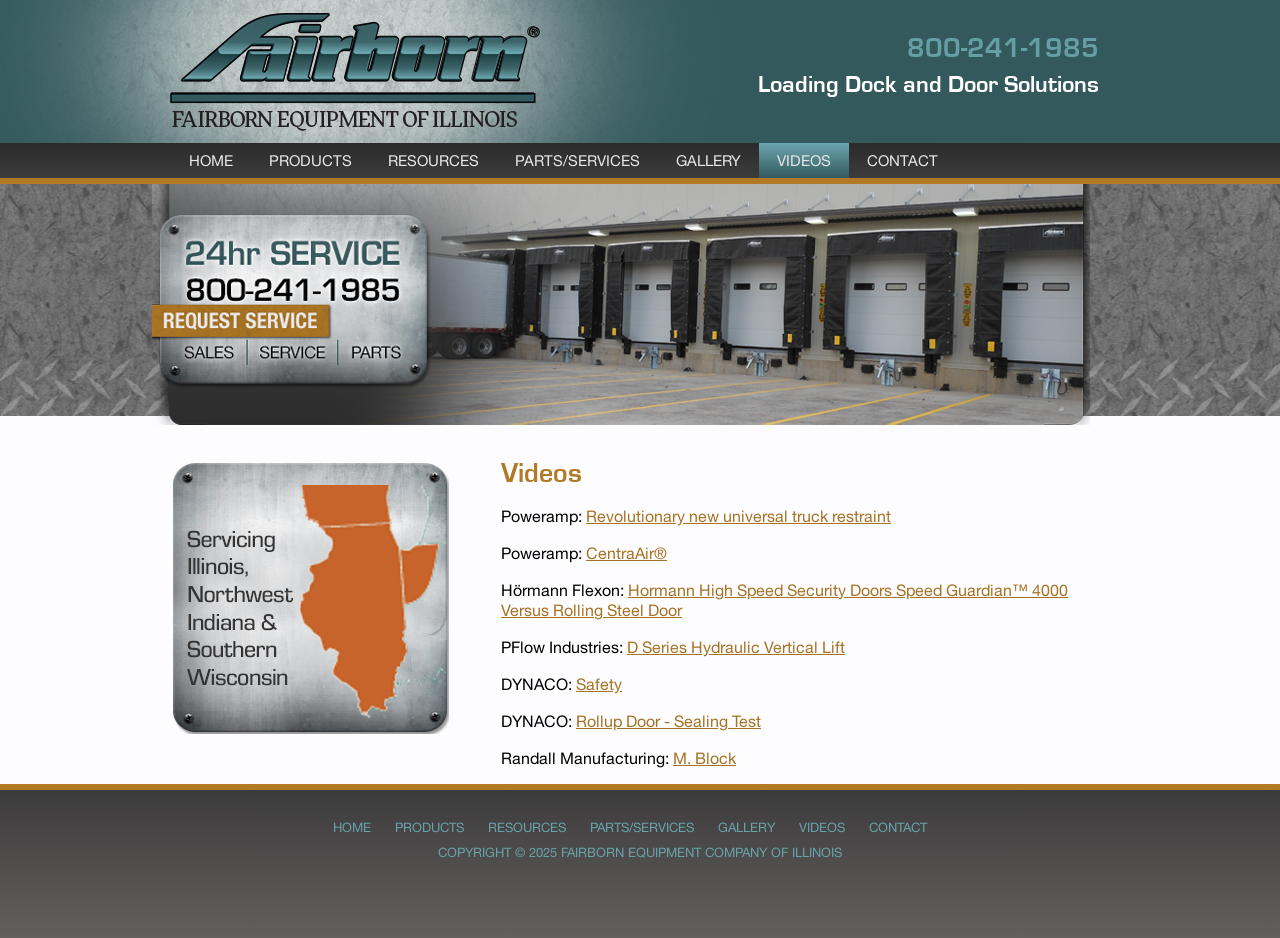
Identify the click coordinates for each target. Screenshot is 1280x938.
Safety (599, 684)
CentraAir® (626, 553)
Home (211, 160)
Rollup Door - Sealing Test (668, 721)
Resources (433, 160)
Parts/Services (577, 160)
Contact (902, 160)
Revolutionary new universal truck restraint (738, 516)
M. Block (704, 758)
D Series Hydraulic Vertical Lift (736, 647)
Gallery (708, 160)
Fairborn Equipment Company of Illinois (701, 852)
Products (310, 160)
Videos (804, 160)
